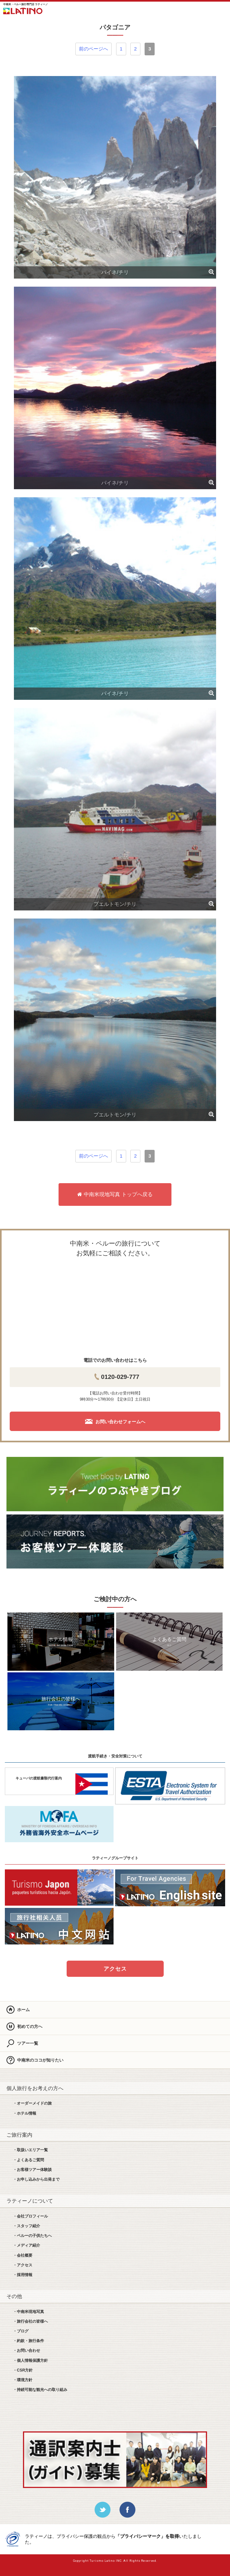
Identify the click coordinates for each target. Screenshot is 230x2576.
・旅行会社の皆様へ (30, 2321)
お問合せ (203, 10)
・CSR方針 (23, 2370)
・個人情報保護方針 (30, 2360)
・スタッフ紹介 (26, 2226)
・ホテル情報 (24, 2113)
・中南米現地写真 (28, 2311)
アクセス (115, 1969)
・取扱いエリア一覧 (30, 2150)
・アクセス (22, 2265)
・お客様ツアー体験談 (32, 2169)
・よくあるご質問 (28, 2160)
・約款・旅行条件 (28, 2341)
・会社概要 (22, 2255)
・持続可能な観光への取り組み (40, 2389)
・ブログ (20, 2331)
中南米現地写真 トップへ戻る (114, 1194)
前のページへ (93, 48)
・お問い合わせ (26, 2350)
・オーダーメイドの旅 (32, 2103)
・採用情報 (22, 2275)
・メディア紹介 (26, 2245)
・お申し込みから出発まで (36, 2179)
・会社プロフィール (30, 2216)
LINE (185, 10)
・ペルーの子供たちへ (32, 2235)
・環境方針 (22, 2380)
